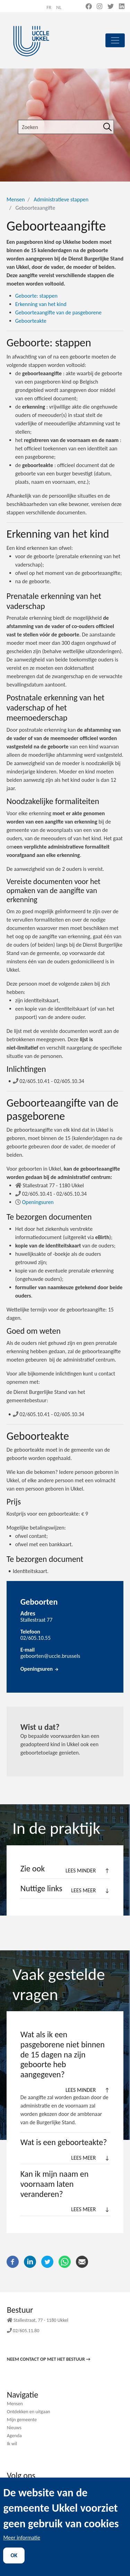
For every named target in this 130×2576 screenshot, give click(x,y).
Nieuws (14, 2428)
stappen (36, 295)
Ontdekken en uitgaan (28, 2412)
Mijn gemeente (22, 2420)
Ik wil (12, 2444)
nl (58, 7)
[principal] (115, 40)
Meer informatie (21, 2548)
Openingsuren (37, 1202)
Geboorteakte (30, 321)
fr (48, 7)
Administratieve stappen (61, 199)
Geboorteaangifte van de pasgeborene (58, 312)
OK (13, 2566)
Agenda (14, 2436)
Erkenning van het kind (41, 304)
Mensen (16, 199)
